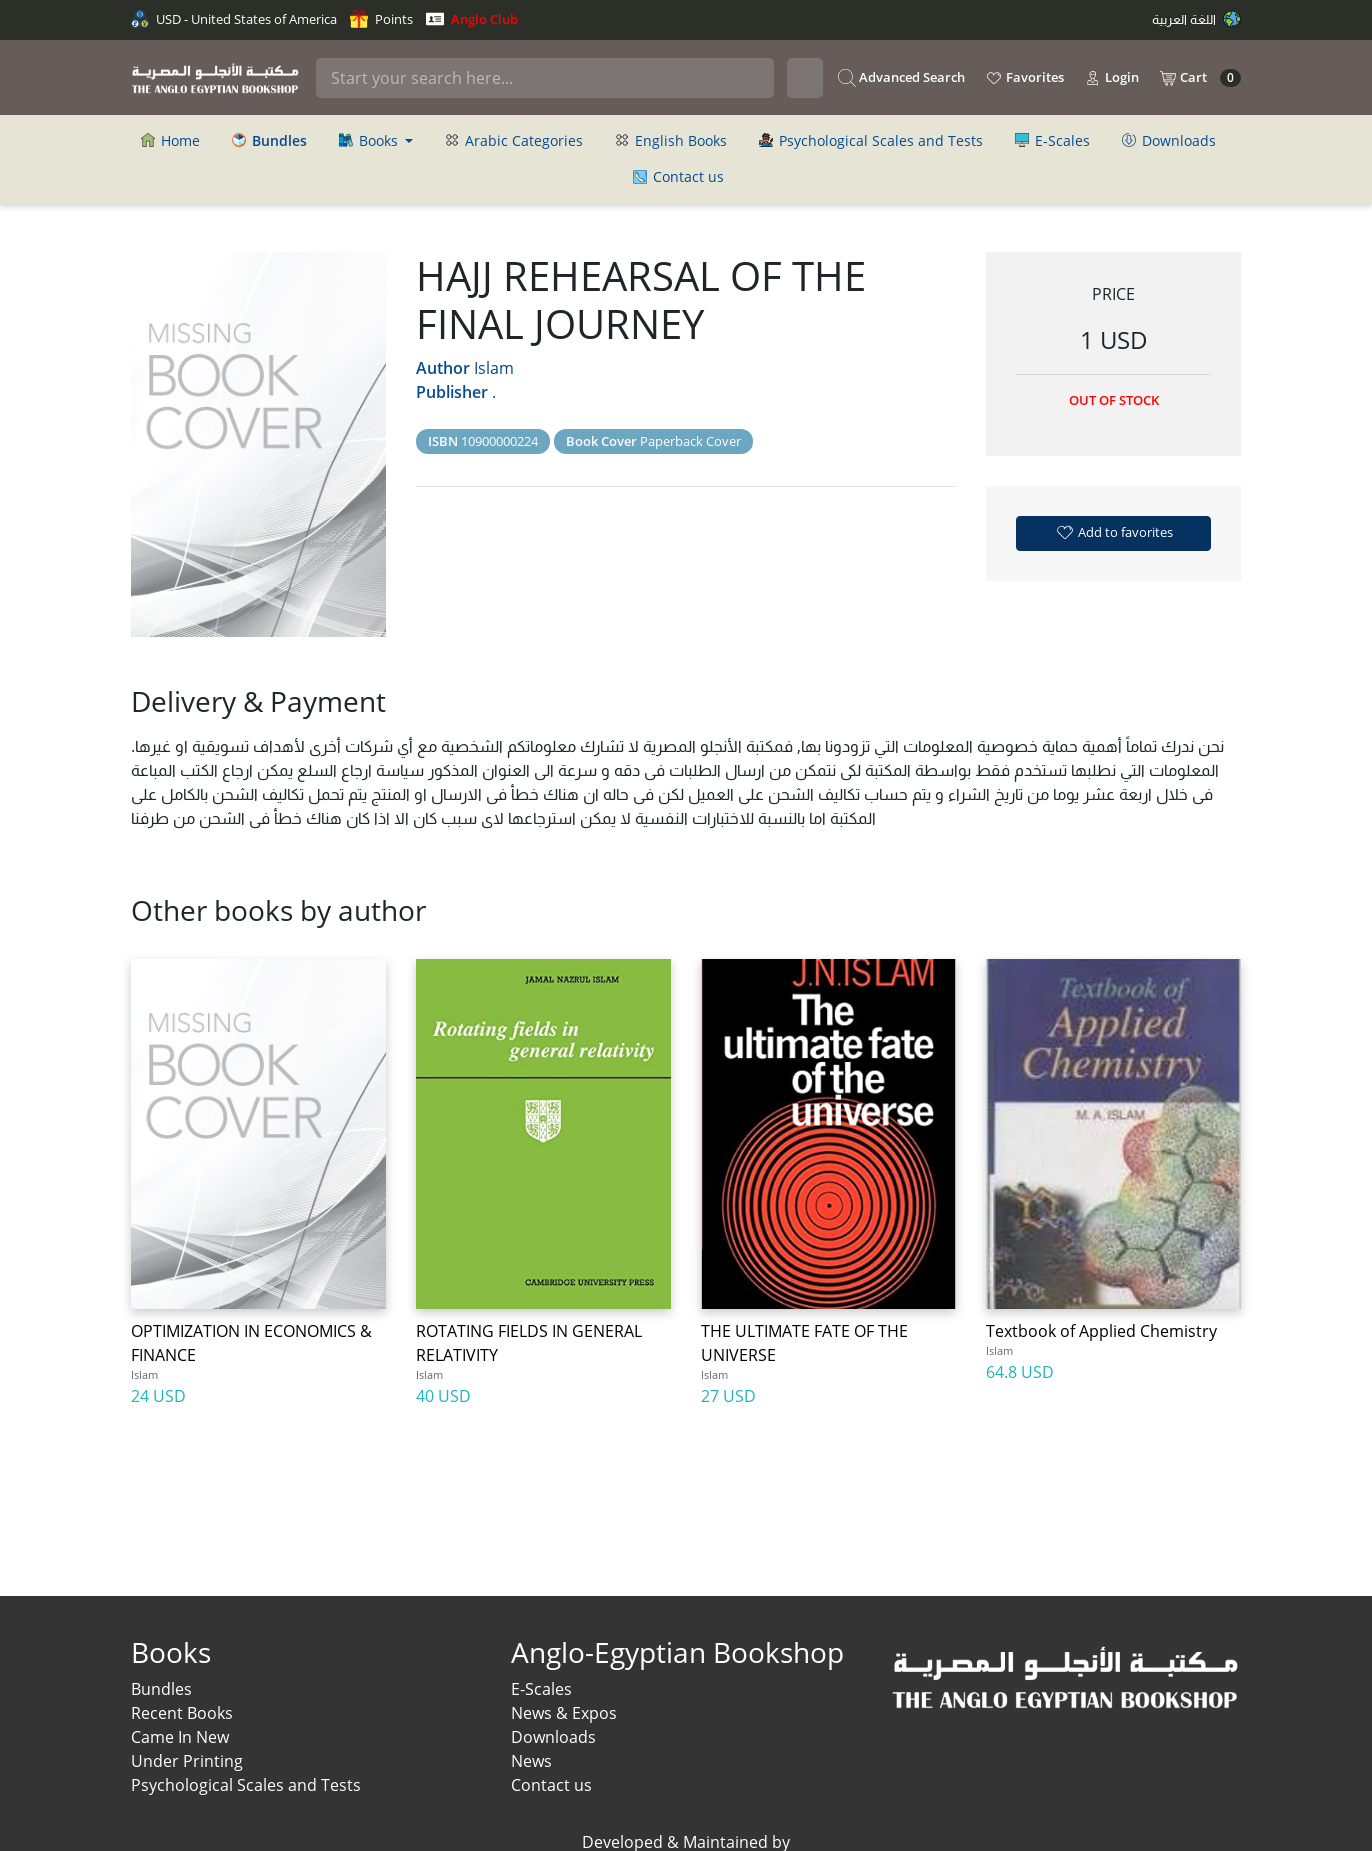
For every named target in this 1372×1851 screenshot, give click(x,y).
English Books (671, 140)
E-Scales (1052, 140)
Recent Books (182, 1713)
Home (170, 140)
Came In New (180, 1737)
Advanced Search (901, 78)
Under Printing (187, 1761)
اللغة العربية (1196, 19)
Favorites (1024, 78)
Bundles (161, 1689)
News (531, 1761)
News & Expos (564, 1713)
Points (381, 19)
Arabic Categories (514, 140)
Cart (1200, 78)
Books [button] (370, 140)
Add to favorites (1114, 532)
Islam (494, 368)
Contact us (678, 176)
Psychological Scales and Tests (871, 140)
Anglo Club (472, 19)
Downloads (1169, 140)
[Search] (545, 78)
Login (1111, 78)
